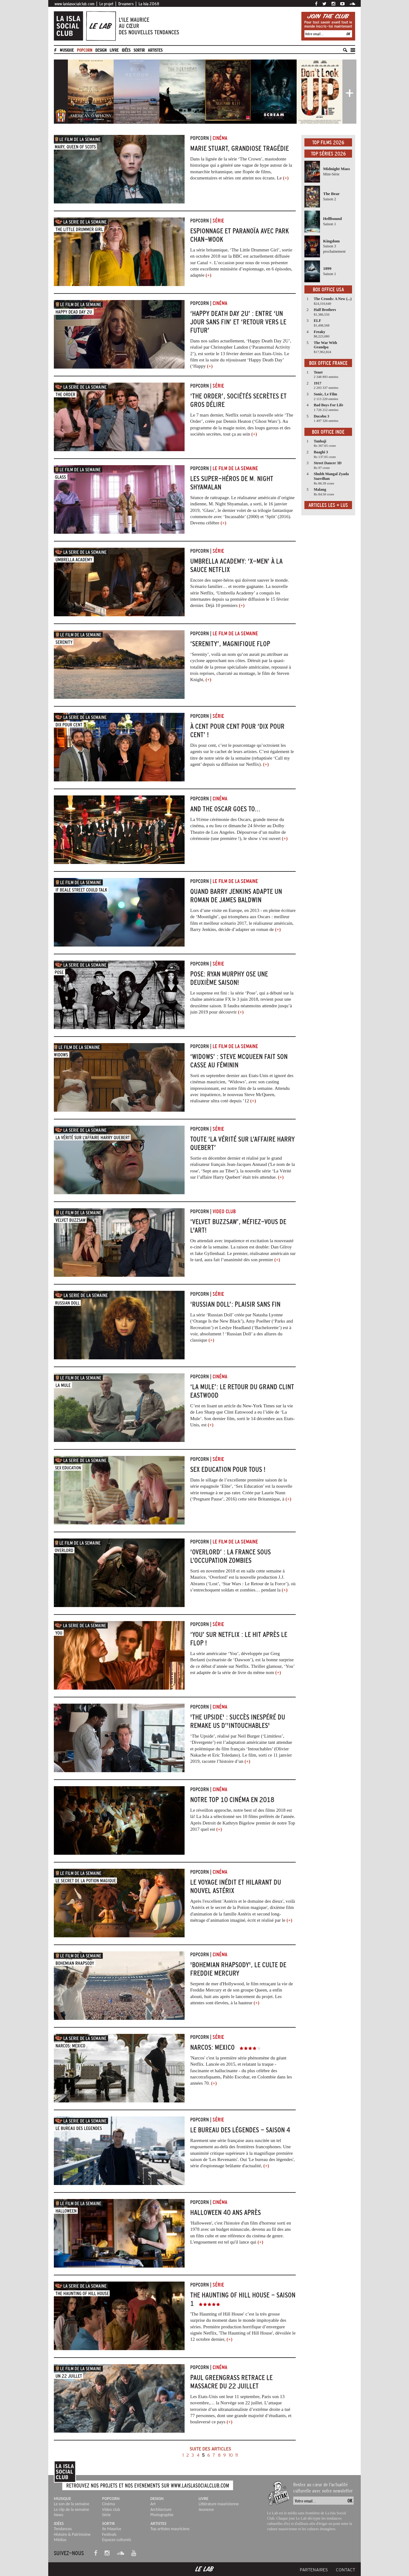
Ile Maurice (111, 2528)
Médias (60, 2539)
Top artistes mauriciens (170, 2528)
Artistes (158, 2523)
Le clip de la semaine (71, 2509)
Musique (67, 50)
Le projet (106, 3)
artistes (155, 50)
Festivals (109, 2534)
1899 (327, 268)
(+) (286, 177)
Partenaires (314, 2569)
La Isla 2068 (149, 3)
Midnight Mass (336, 168)
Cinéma (108, 2504)
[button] (61, 90)
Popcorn (84, 50)
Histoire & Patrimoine (72, 2534)
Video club (111, 2509)
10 (231, 2455)
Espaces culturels (116, 2539)
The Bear (331, 193)
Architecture (161, 2509)
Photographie (161, 2514)
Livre (114, 50)
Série (106, 2514)
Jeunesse (206, 2509)
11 (236, 2455)
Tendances (63, 2528)
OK (348, 34)
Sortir (139, 50)
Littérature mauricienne (219, 2504)
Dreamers (126, 3)
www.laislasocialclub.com (74, 3)
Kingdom (331, 241)
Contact (345, 2569)
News (58, 2514)
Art (153, 2504)
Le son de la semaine (71, 2504)
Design (100, 50)
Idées (126, 50)
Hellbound (332, 218)
